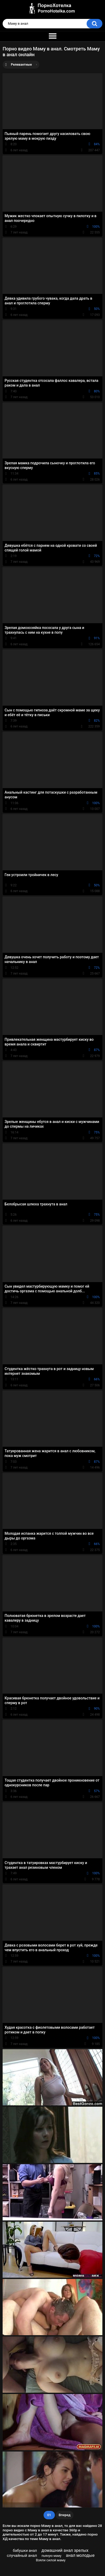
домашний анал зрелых (64, 2550)
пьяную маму (51, 2556)
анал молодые (80, 2555)
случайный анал (22, 2555)
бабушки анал (25, 2550)
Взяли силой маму (51, 2560)
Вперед (65, 2515)
